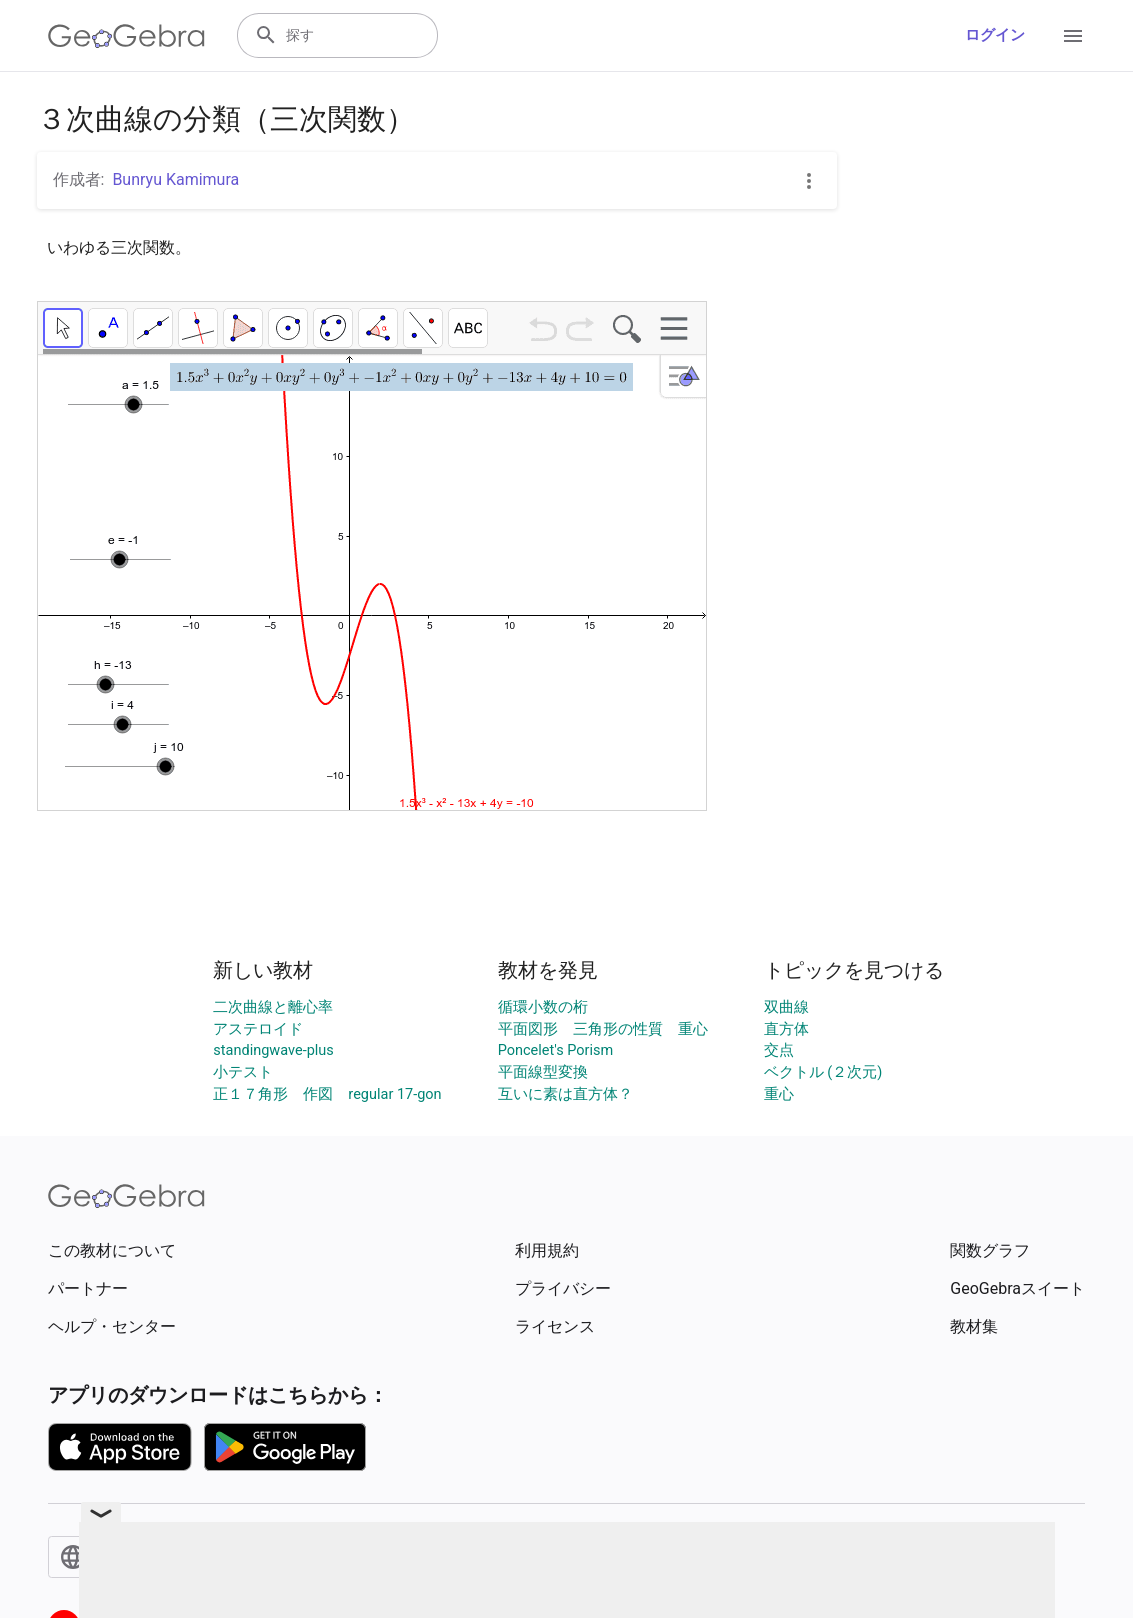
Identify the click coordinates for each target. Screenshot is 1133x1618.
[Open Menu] (1073, 36)
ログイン (995, 35)
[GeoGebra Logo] (126, 36)
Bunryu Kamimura (175, 179)
